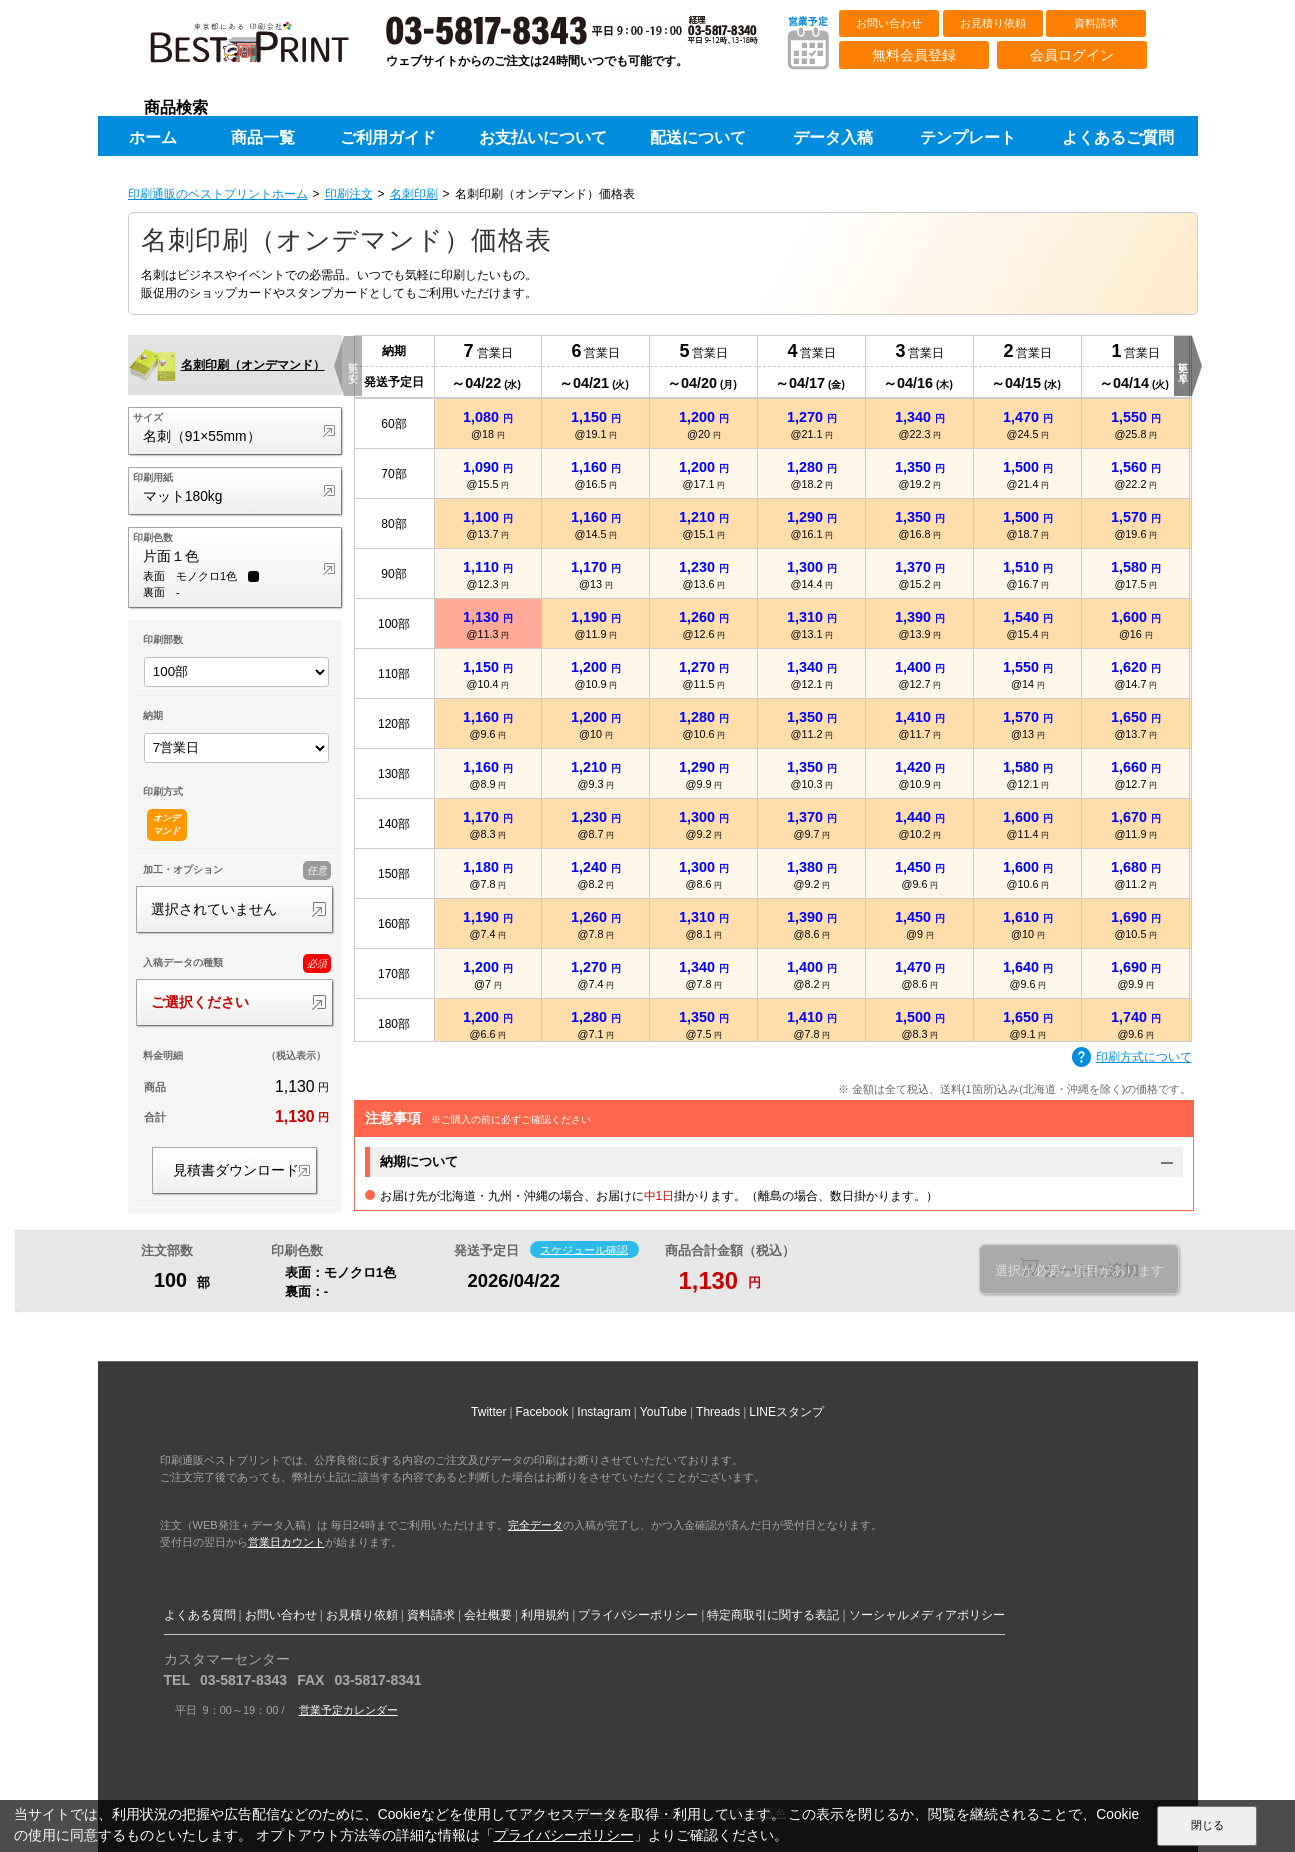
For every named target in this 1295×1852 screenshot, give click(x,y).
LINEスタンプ (786, 1412)
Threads (718, 1412)
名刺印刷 (414, 194)
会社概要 (488, 1615)
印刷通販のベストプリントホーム (218, 194)
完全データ (535, 1525)
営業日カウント (286, 1542)
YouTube (663, 1412)
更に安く (353, 366)
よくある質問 (200, 1615)
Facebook (542, 1412)
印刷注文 (349, 194)
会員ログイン (1072, 55)
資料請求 (1096, 23)
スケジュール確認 (584, 1249)
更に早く (1183, 366)
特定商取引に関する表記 (773, 1615)
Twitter (488, 1412)
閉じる (1207, 1825)
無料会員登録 (914, 55)
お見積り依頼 (993, 23)
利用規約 (545, 1615)
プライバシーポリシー (638, 1615)
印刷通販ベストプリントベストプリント (267, 50)
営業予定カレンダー (348, 1710)
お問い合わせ (889, 23)
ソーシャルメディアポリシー (927, 1615)
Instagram (603, 1412)
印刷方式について (1132, 1058)
